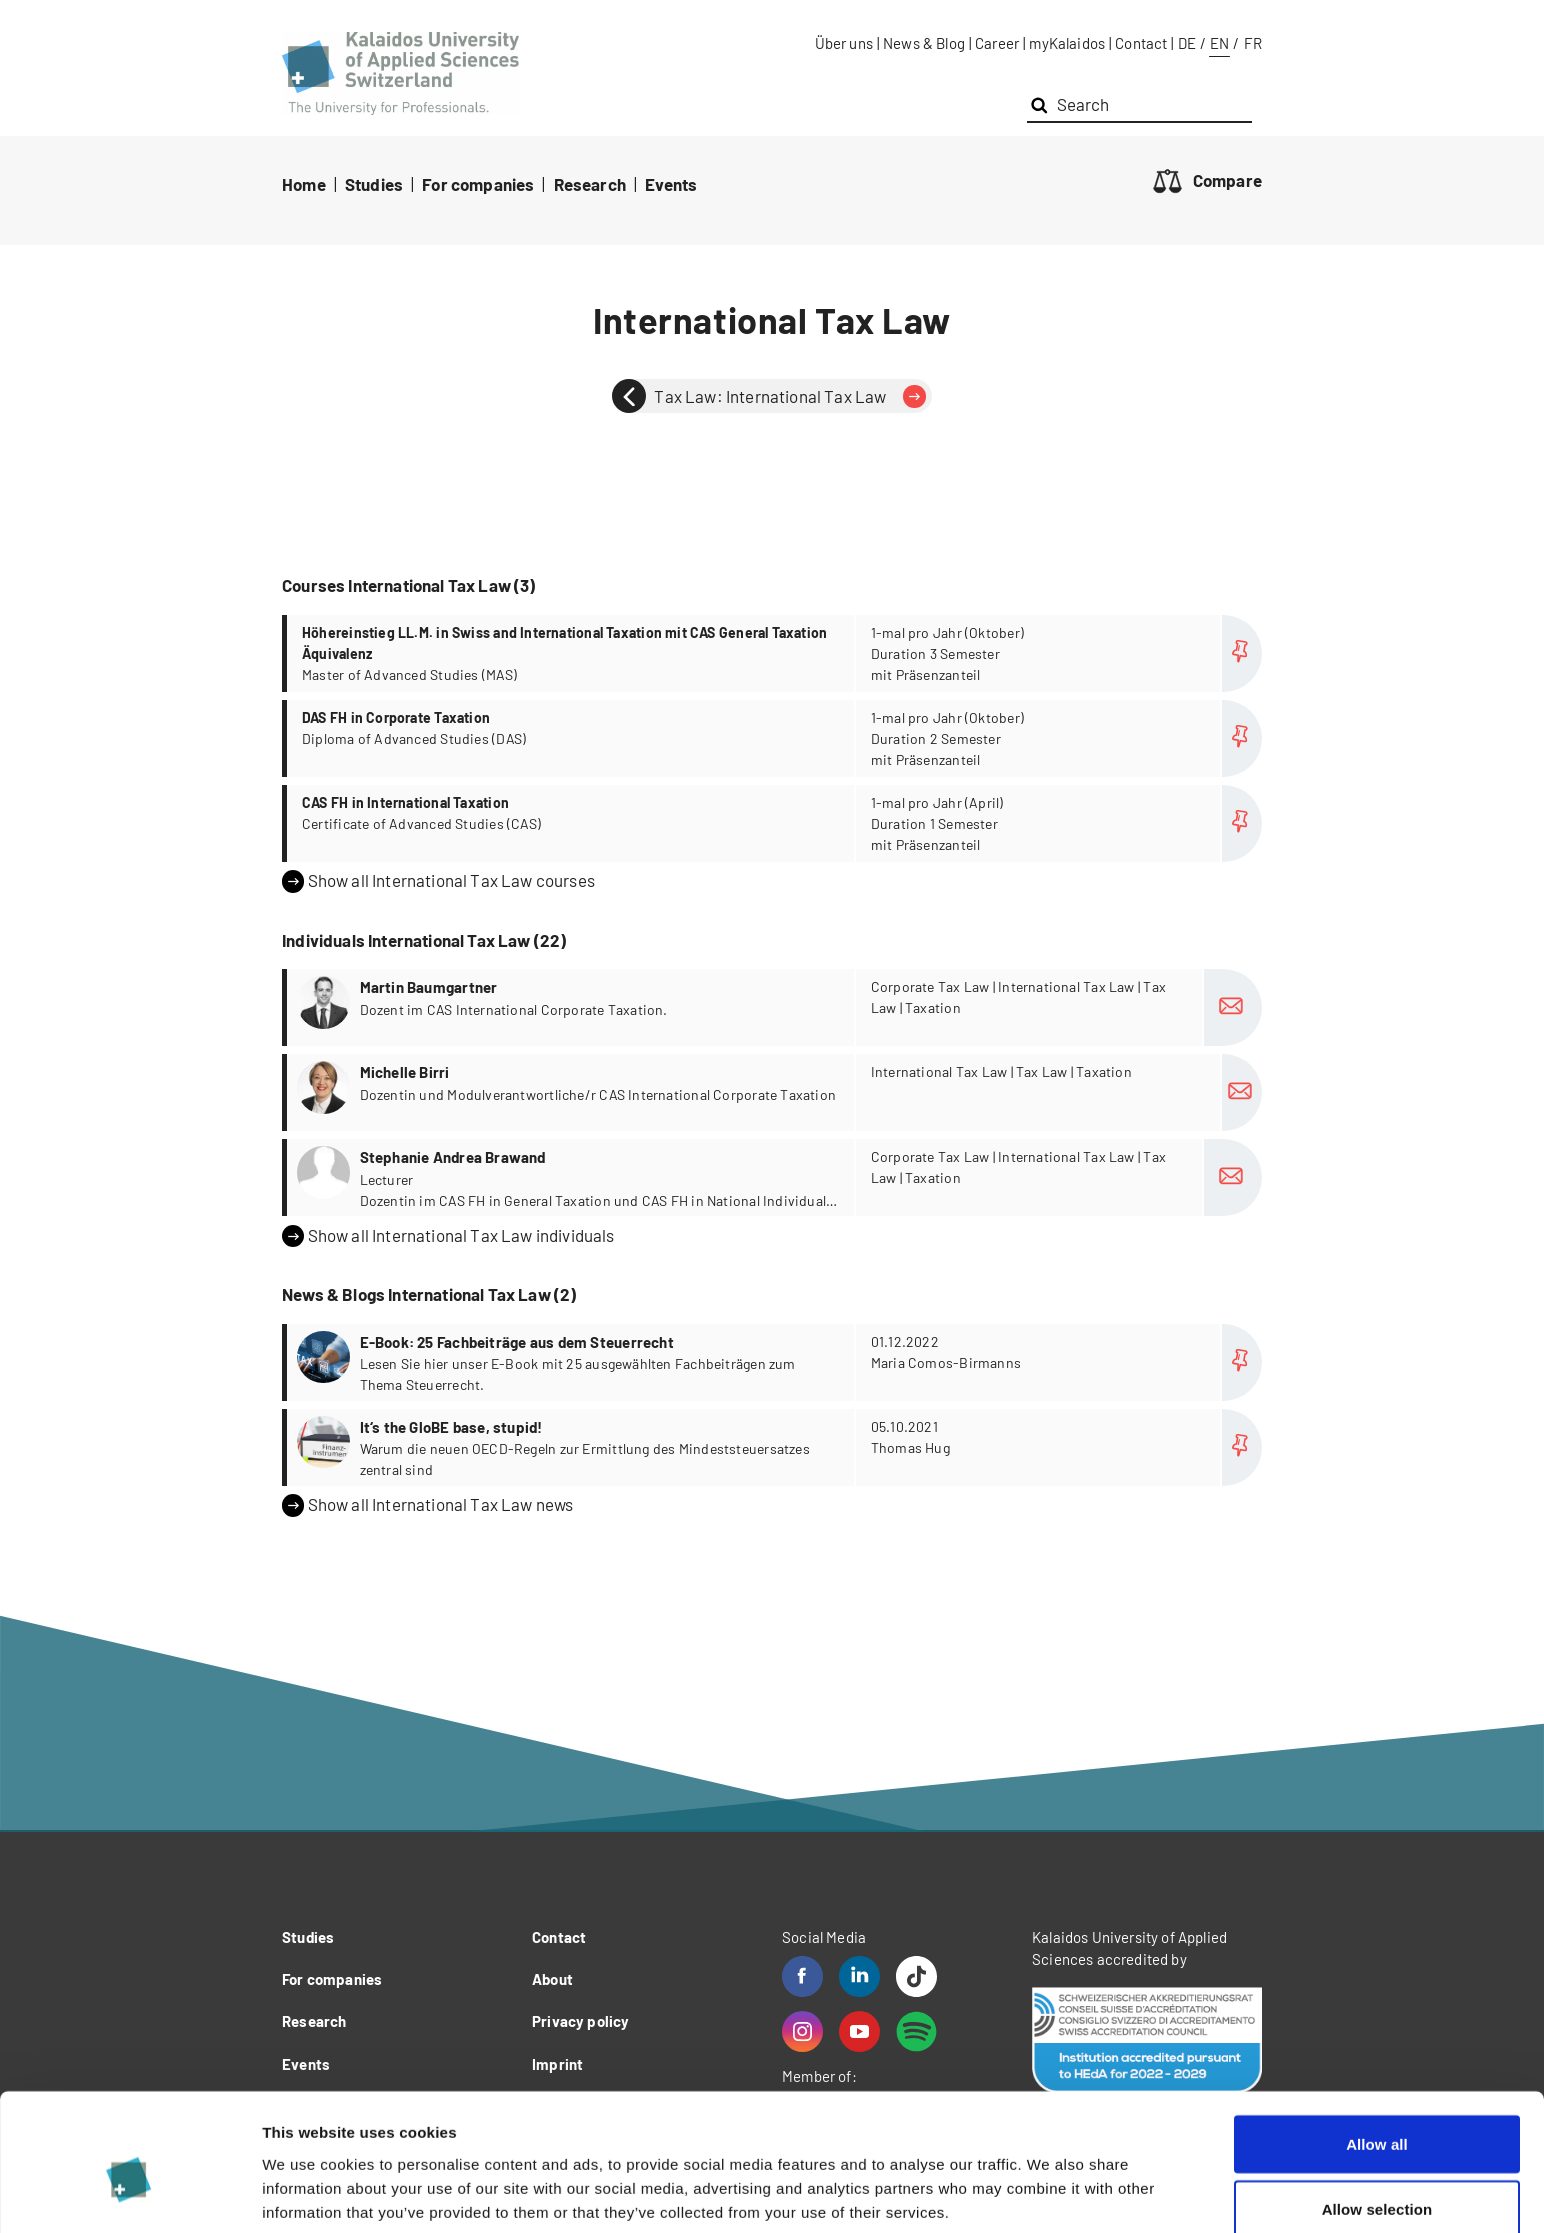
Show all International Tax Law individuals (448, 1236)
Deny (1376, 2179)
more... (774, 653)
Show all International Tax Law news (427, 1505)
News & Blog (924, 43)
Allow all (1377, 2048)
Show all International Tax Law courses (438, 881)
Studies (374, 184)
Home (304, 184)
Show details (1049, 2181)
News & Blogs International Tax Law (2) (429, 1294)
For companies (478, 184)
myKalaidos (1067, 43)
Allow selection (1377, 2114)
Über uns (844, 43)
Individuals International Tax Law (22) (424, 940)
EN (1219, 43)
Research (590, 184)
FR (1253, 43)
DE (1187, 43)
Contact (1141, 43)
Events (671, 184)
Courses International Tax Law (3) (409, 585)
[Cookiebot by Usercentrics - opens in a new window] (129, 2194)
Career (997, 43)
